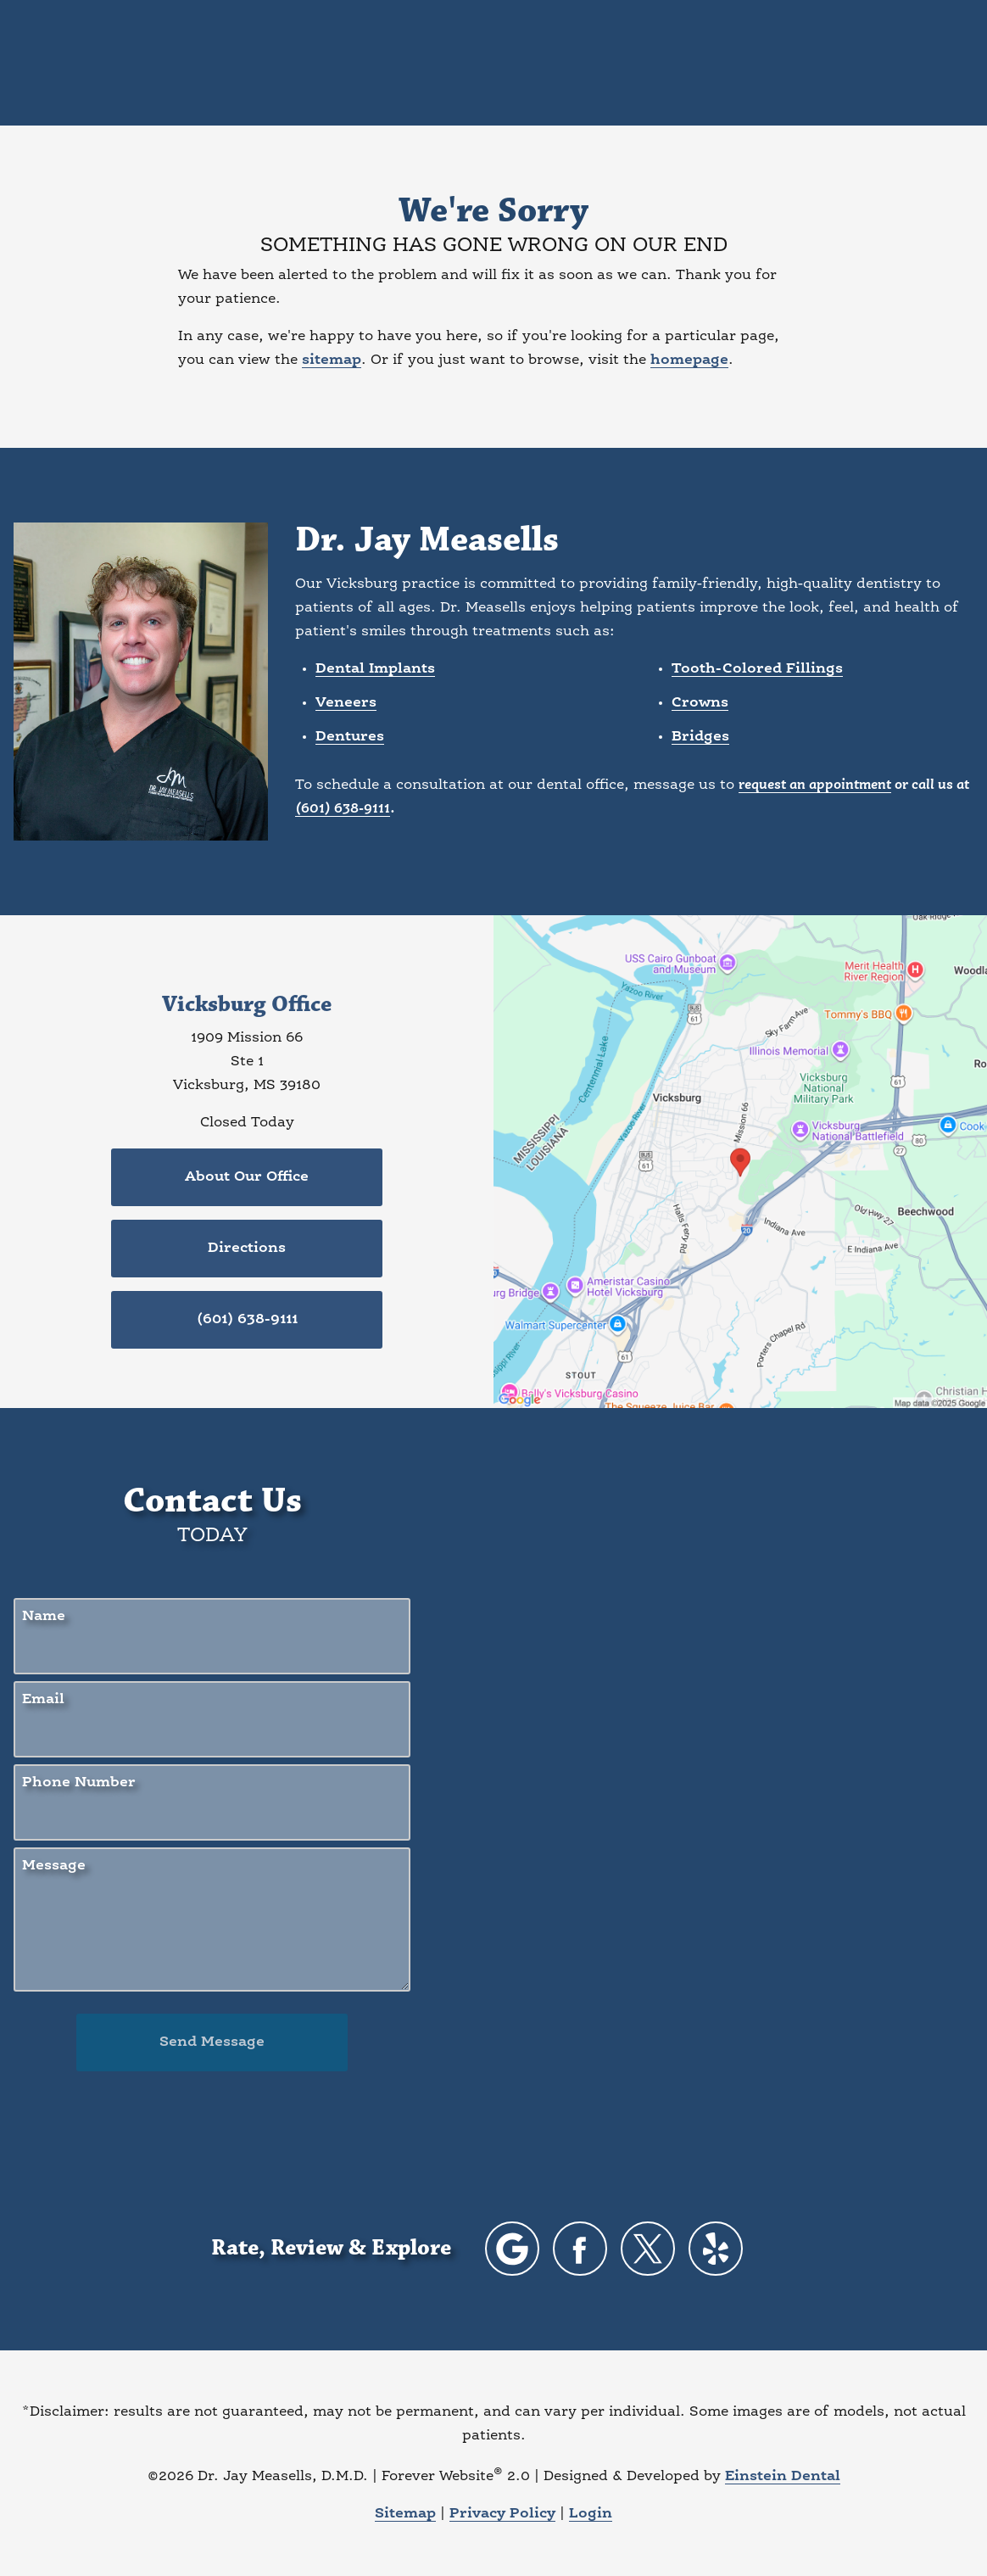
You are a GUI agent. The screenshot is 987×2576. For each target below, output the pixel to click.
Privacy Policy (502, 2513)
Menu (896, 64)
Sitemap (405, 2513)
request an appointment (815, 785)
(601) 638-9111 (342, 809)
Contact (799, 63)
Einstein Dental (782, 2476)
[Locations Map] (740, 1161)
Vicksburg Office (247, 1005)
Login (590, 2513)
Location (706, 63)
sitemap (331, 360)
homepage (689, 360)
